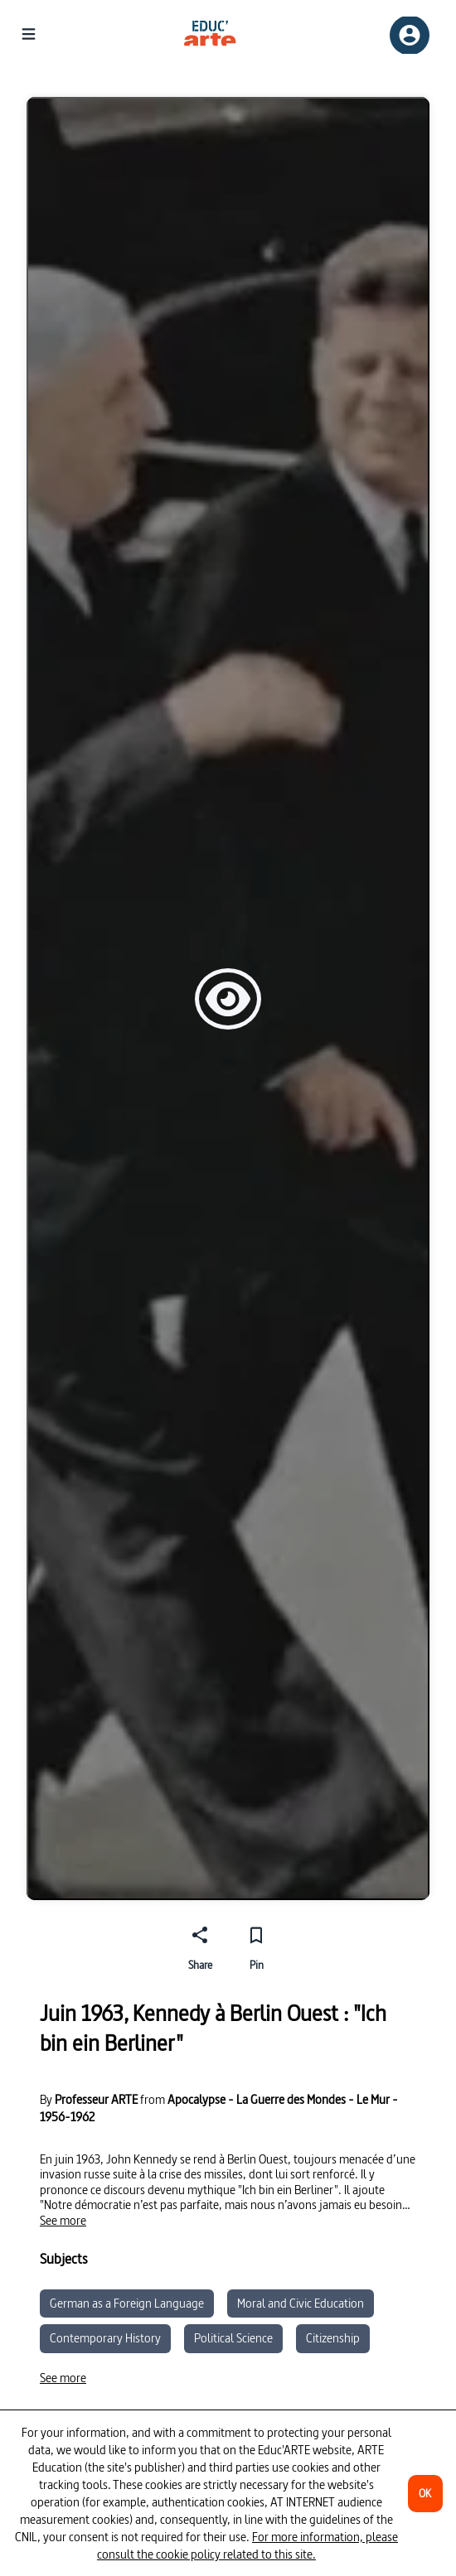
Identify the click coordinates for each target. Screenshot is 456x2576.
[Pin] (256, 1945)
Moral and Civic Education (300, 2303)
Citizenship (333, 2338)
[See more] (63, 2220)
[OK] (425, 2493)
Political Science (233, 2338)
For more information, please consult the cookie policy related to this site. (247, 2545)
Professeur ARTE (96, 2099)
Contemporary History (105, 2338)
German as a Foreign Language (127, 2303)
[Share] (200, 1945)
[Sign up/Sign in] (409, 35)
